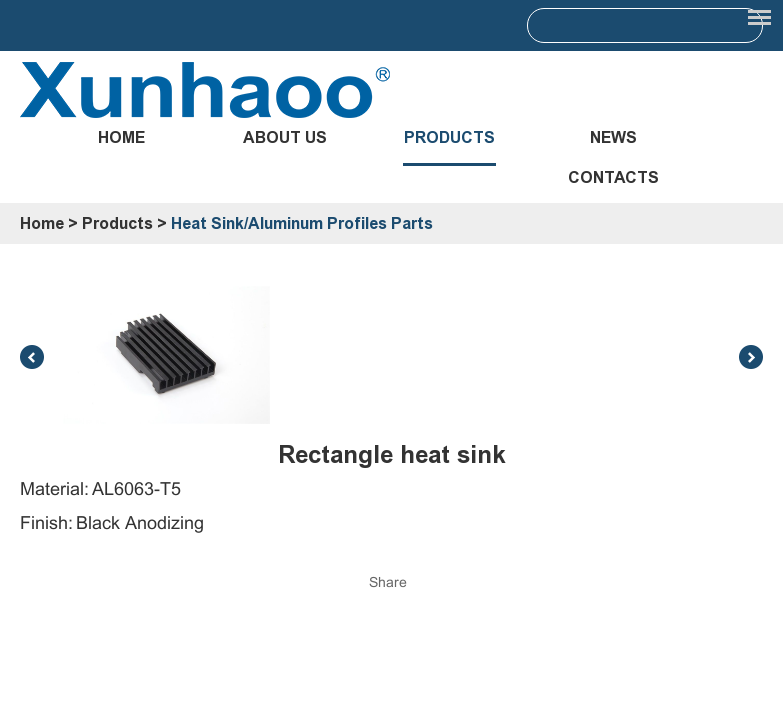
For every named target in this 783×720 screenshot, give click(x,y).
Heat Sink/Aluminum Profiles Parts (302, 223)
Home (121, 137)
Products (449, 137)
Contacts (613, 177)
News (613, 137)
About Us (285, 137)
